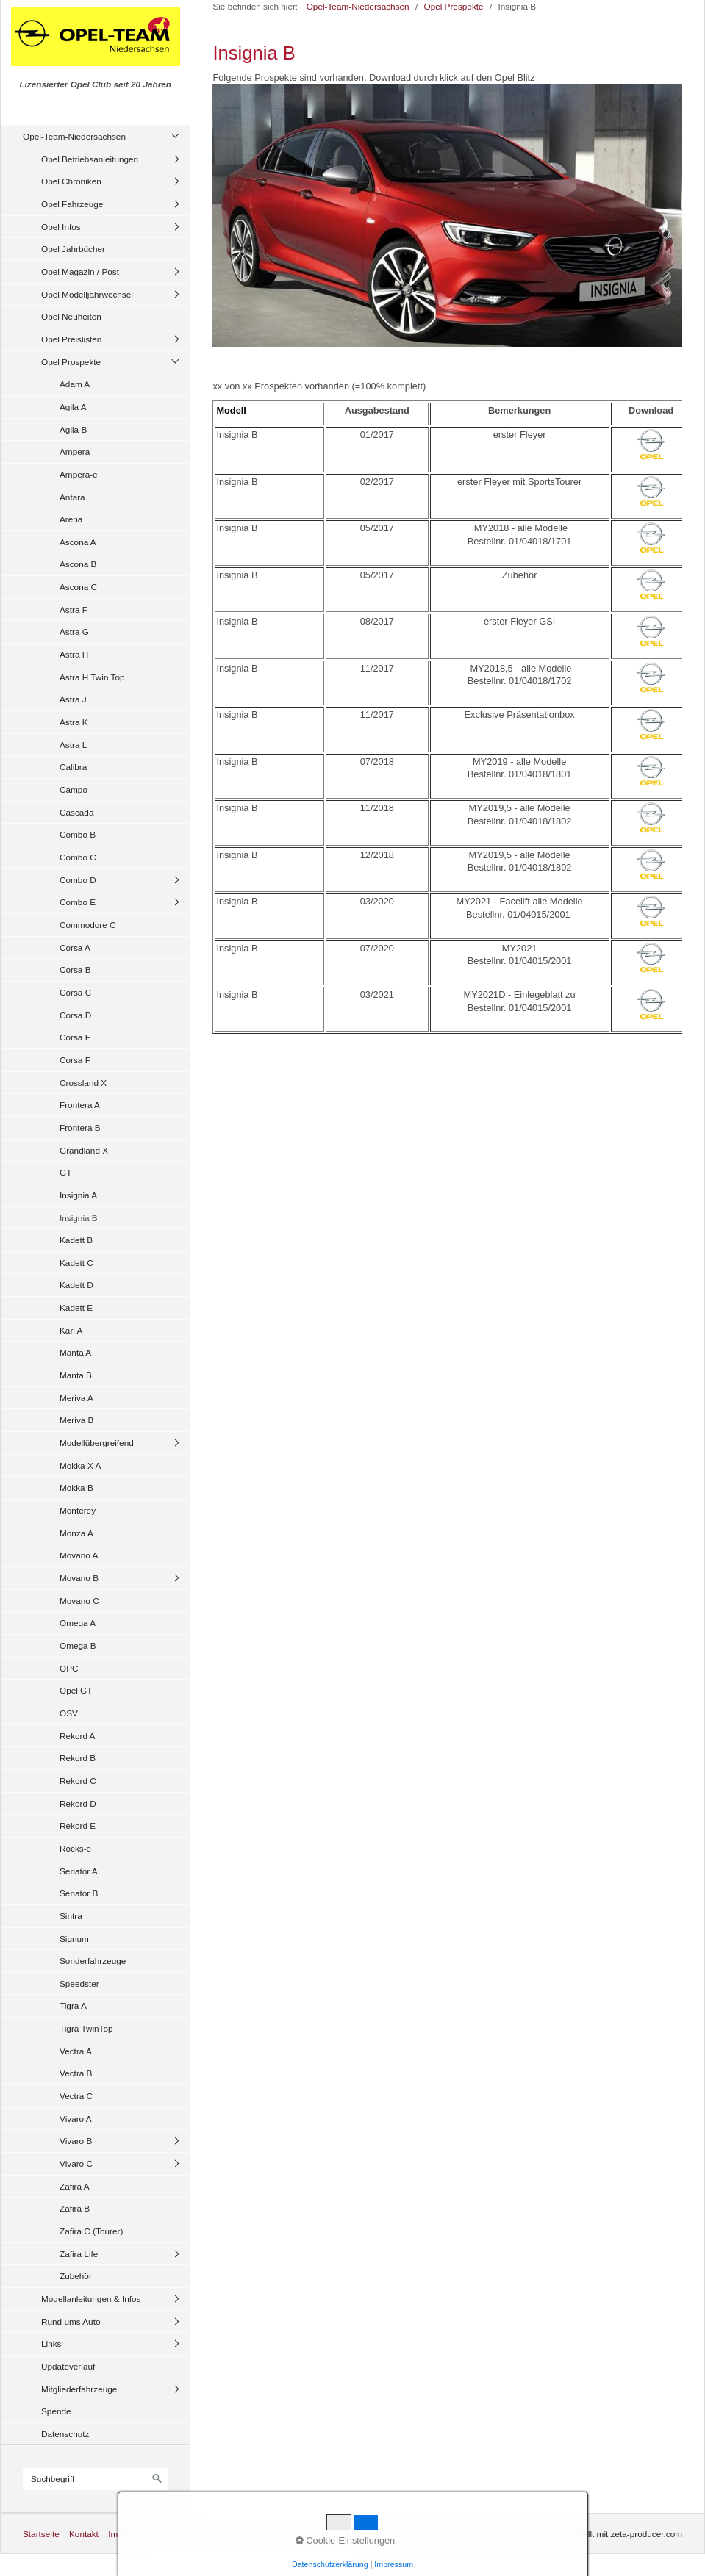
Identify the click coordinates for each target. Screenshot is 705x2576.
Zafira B (75, 2208)
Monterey (78, 1510)
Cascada (76, 812)
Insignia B (79, 1218)
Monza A (76, 1533)
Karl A (71, 1330)
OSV (69, 1713)
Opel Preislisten (71, 339)
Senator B (79, 1893)
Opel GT (76, 1690)
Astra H (74, 654)
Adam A (75, 384)
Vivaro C (76, 2163)
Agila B (73, 429)
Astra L (73, 744)
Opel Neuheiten (71, 316)
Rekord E (78, 1825)
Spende (56, 2411)
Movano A (79, 1555)
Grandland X (84, 1150)
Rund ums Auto (70, 2321)
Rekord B (78, 1758)
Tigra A (73, 2005)
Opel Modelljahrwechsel (87, 294)
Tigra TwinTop (86, 2028)
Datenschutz (65, 2434)
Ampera (75, 451)
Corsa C (75, 992)
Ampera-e (79, 474)
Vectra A (76, 2051)
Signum (74, 1938)
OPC (69, 1668)
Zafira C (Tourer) (91, 2231)
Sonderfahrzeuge (93, 1960)
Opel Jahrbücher (73, 248)
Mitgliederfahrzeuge (79, 2389)
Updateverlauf (68, 2366)
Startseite (41, 2534)
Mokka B (76, 1487)
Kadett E (76, 1307)
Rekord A (77, 1736)
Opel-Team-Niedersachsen (74, 136)
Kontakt (84, 2534)
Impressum (129, 2534)
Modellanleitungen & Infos (90, 2298)
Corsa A (75, 947)
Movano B (79, 1578)
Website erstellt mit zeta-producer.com (608, 2534)
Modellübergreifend (97, 1442)
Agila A (73, 406)
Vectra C (76, 2096)
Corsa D (75, 1015)
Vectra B (76, 2073)
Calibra (73, 766)
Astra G (74, 631)
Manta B (76, 1375)
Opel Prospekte (71, 362)
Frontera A (80, 1104)
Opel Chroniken (71, 181)
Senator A (79, 1871)
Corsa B (75, 969)
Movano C (79, 1600)
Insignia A (78, 1195)
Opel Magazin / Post (80, 271)
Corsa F (75, 1060)
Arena (71, 519)
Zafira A (75, 2186)
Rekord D (78, 1803)
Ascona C (78, 586)
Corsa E (75, 1037)
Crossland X (83, 1082)
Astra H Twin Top (92, 677)
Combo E (78, 902)
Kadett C (76, 1262)
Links (51, 2343)
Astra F (73, 609)
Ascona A (78, 542)
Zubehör (76, 2276)
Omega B (78, 1645)
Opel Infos (61, 226)
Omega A (78, 1622)
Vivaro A (76, 2118)
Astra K (74, 722)
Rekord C (78, 1780)
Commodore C (88, 924)
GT (65, 1172)
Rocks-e (75, 1848)
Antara (72, 497)
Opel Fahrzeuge (72, 204)
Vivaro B (76, 2140)
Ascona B (78, 564)
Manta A (75, 1352)
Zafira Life (79, 2254)
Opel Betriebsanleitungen (89, 159)
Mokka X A (80, 1465)
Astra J (73, 699)
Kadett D (76, 1284)
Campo (73, 789)
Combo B (78, 834)
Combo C (78, 857)
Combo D (78, 880)
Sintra (71, 1916)
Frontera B (80, 1127)
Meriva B (76, 1420)
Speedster (79, 1983)
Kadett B (76, 1240)
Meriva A (76, 1398)
